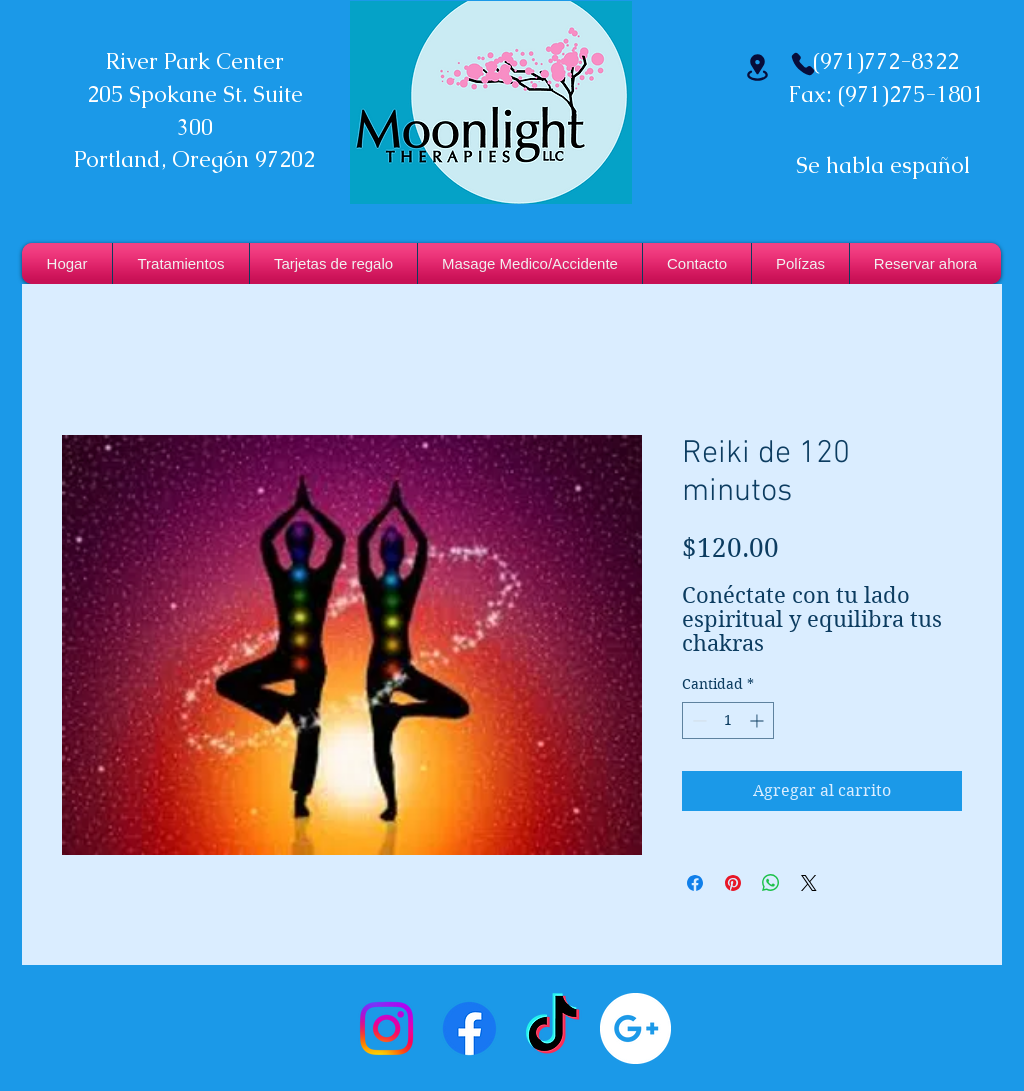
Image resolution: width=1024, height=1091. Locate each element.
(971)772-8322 (886, 61)
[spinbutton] (728, 720)
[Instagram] (386, 1028)
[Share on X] (809, 883)
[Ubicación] (757, 67)
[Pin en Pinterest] (733, 883)
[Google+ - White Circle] (635, 1028)
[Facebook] (469, 1028)
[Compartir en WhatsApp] (771, 883)
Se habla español (883, 165)
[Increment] (758, 720)
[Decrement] (697, 720)
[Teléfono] (803, 63)
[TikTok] (552, 1028)
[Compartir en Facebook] (695, 883)
